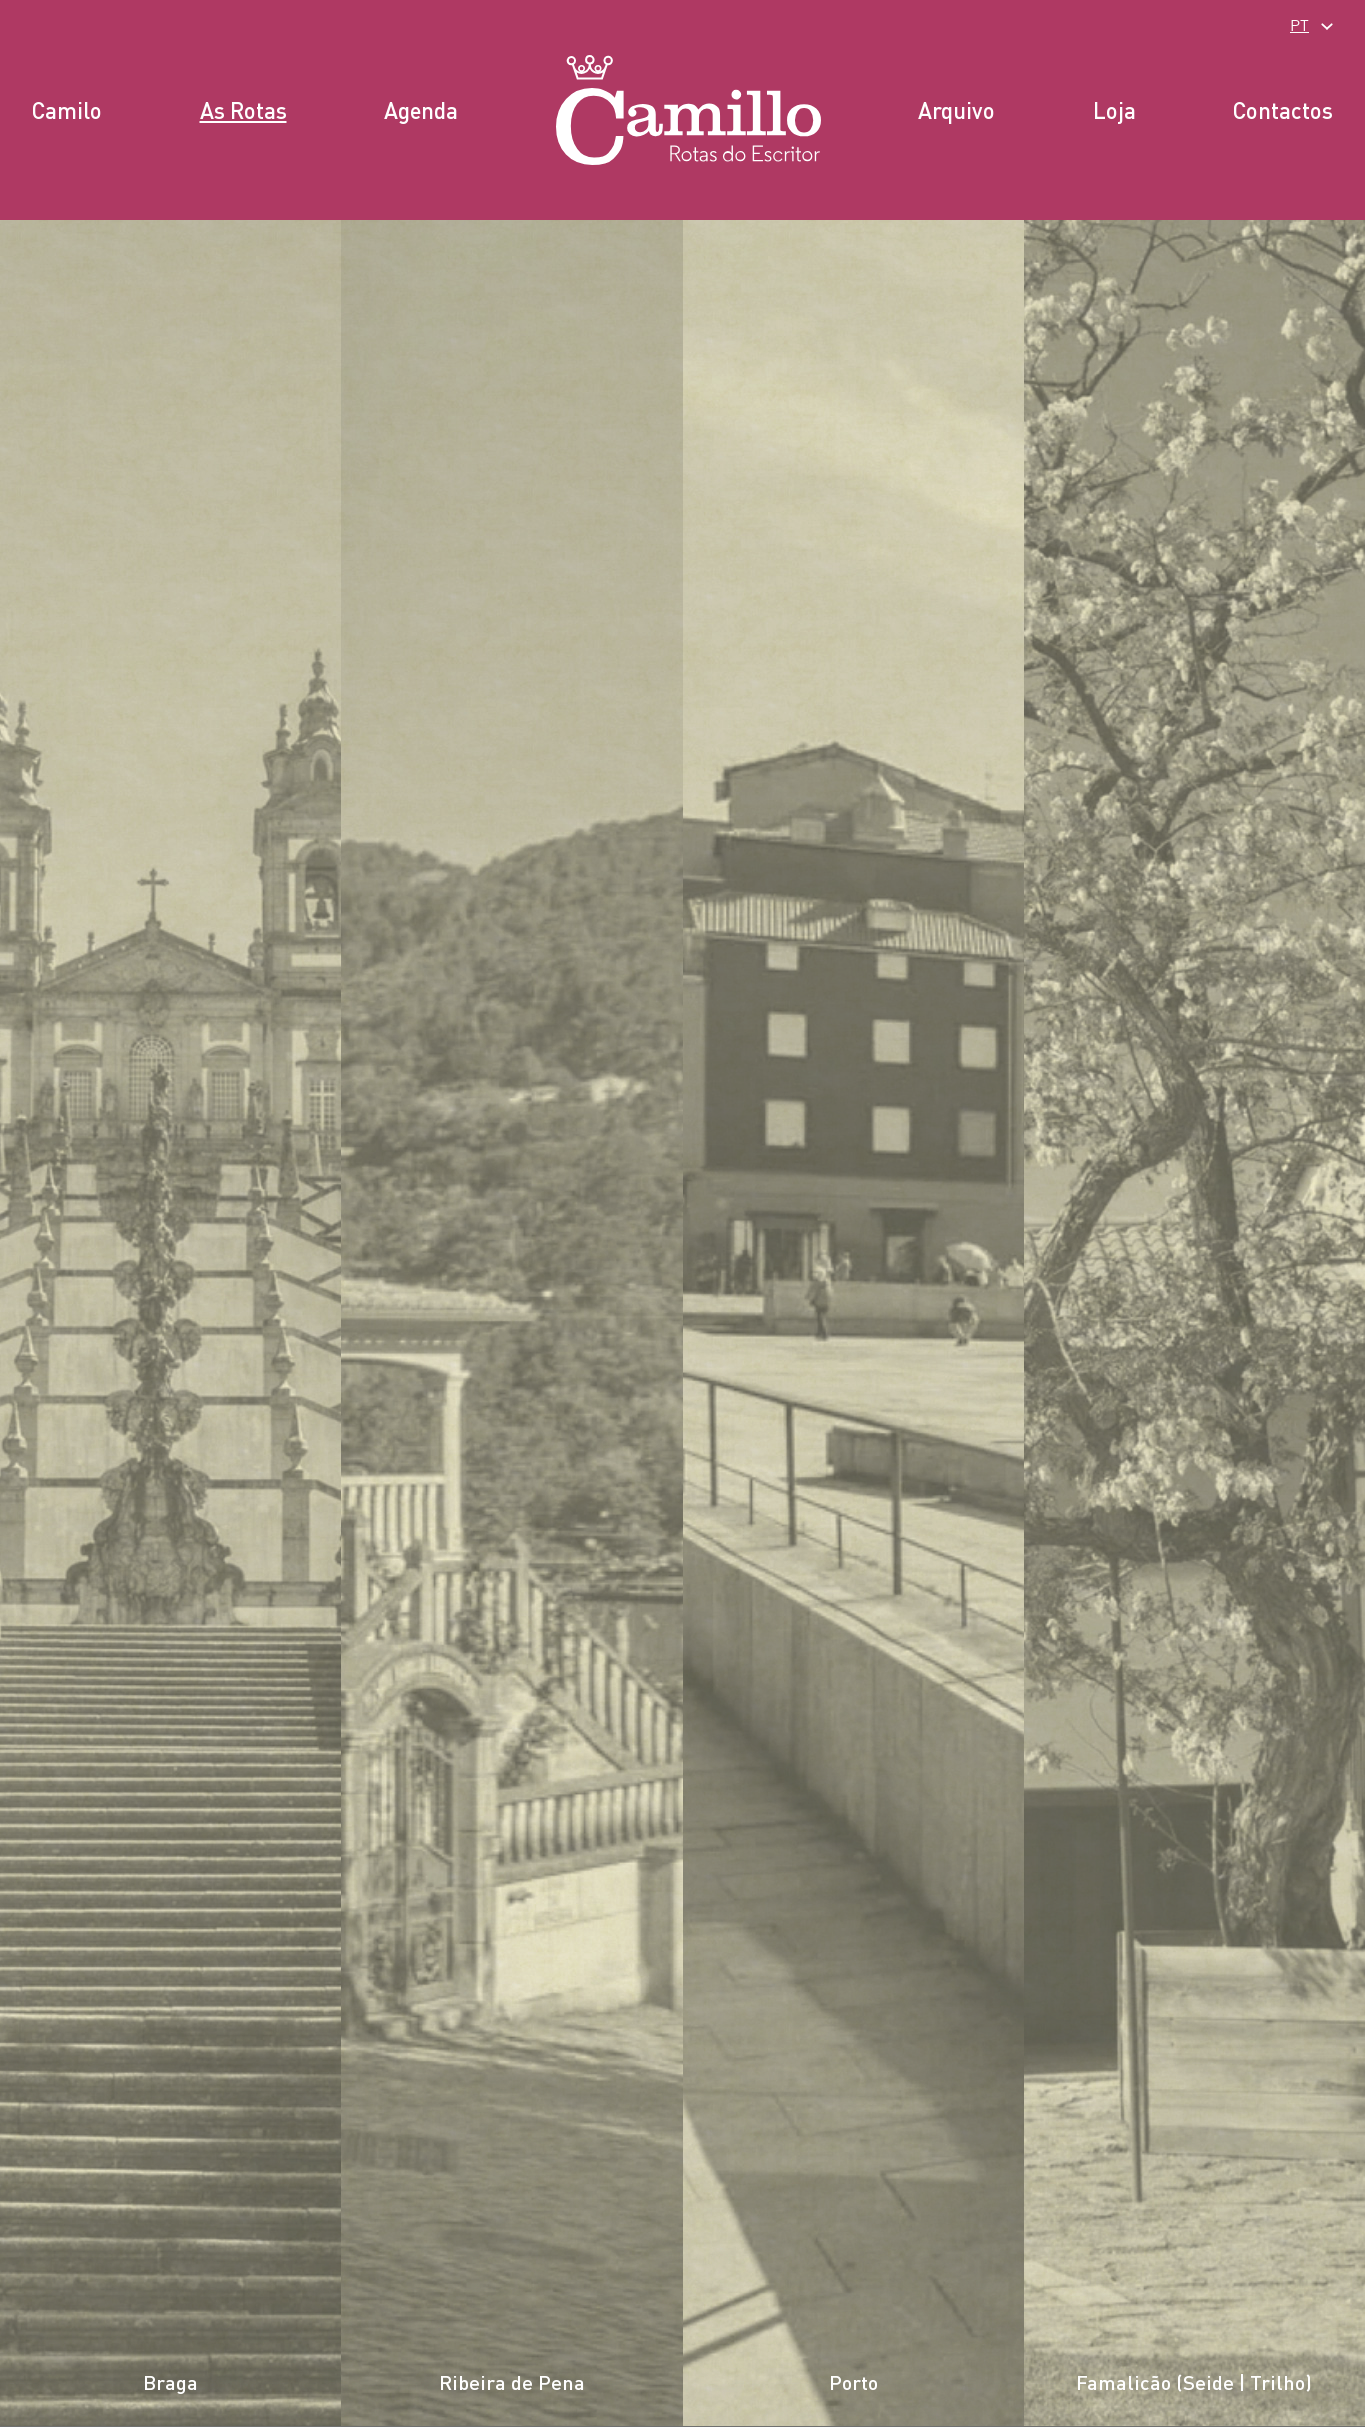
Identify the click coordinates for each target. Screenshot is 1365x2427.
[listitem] (170, 1323)
